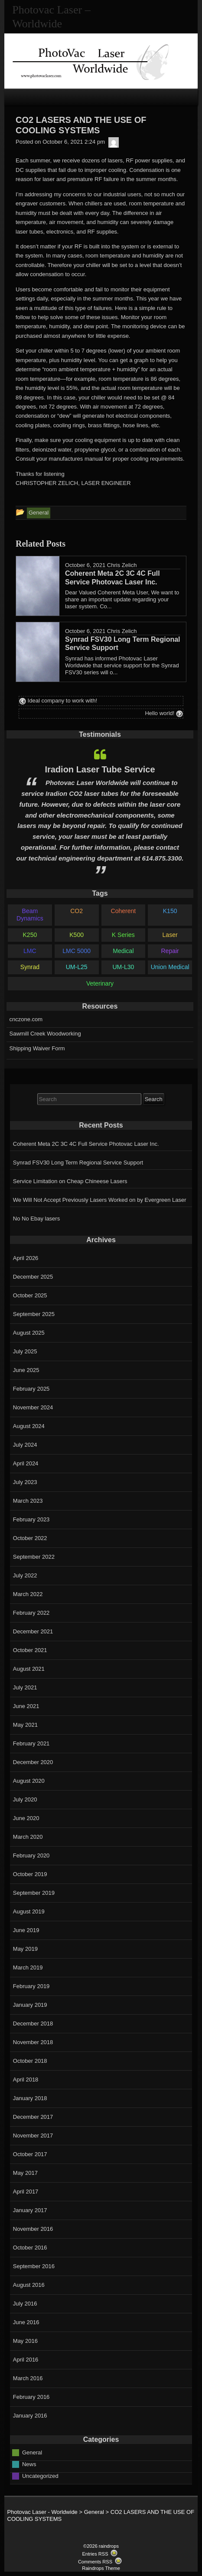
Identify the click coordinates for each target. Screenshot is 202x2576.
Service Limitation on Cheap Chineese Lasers (70, 1181)
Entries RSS (95, 2553)
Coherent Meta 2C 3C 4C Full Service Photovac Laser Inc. (86, 1144)
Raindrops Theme (101, 2568)
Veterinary (100, 983)
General (32, 2452)
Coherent (123, 910)
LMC (29, 950)
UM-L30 (123, 966)
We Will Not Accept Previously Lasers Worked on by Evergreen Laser (99, 1200)
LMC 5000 (76, 950)
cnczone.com (26, 1019)
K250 (30, 934)
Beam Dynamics (29, 914)
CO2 (76, 910)
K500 (76, 934)
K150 (170, 910)
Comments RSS (95, 2561)
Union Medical (170, 966)
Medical (123, 950)
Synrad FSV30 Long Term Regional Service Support (78, 1162)
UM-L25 (77, 966)
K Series (123, 934)
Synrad (29, 966)
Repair (170, 950)
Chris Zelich (122, 565)
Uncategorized (40, 2476)
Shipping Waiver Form (37, 1048)
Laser (170, 934)
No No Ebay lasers (36, 1218)
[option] (100, 811)
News (29, 2464)
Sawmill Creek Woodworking (45, 1033)
